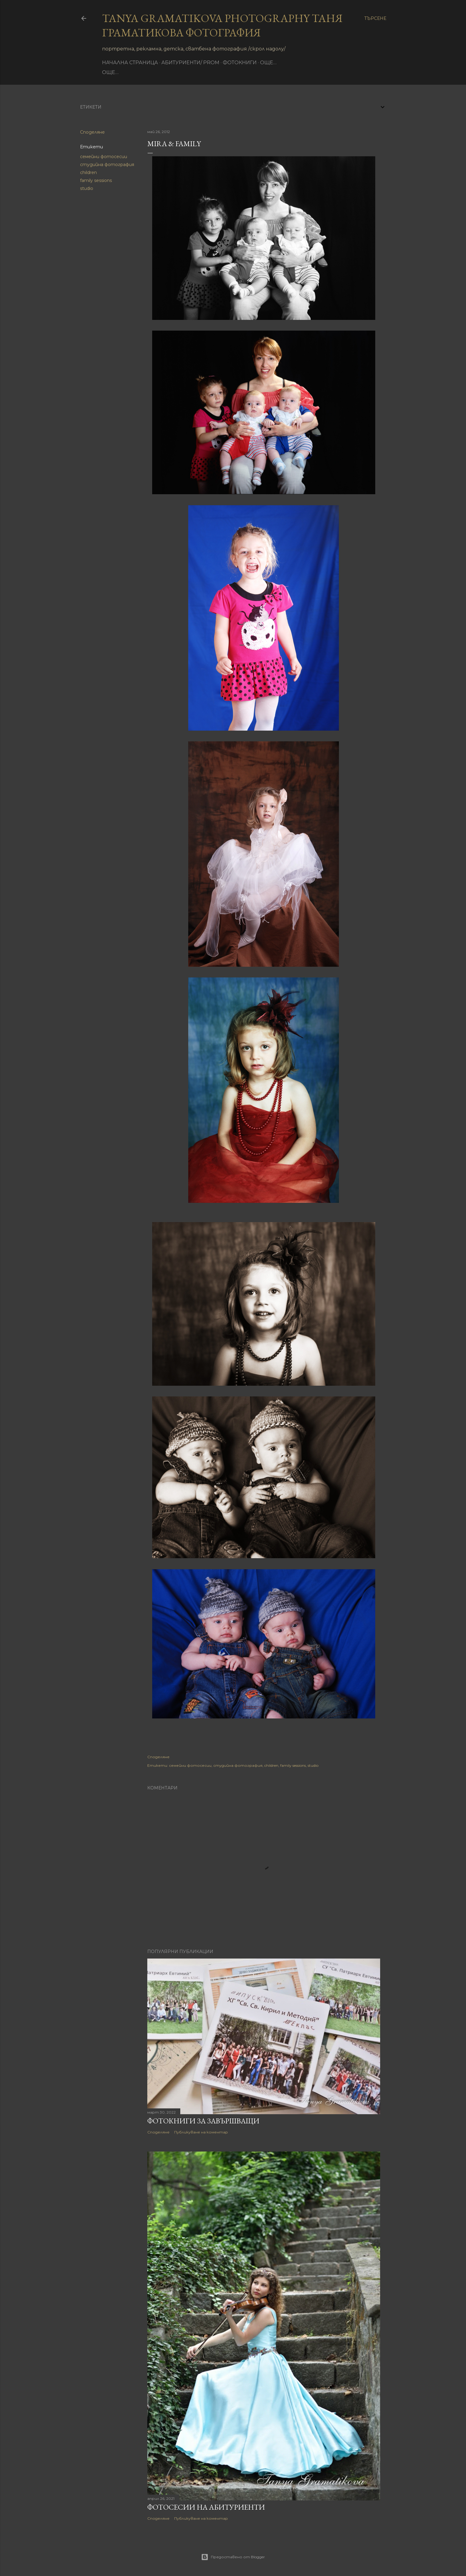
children (88, 172)
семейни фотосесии (103, 156)
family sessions (96, 180)
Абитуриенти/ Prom (190, 62)
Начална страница (130, 62)
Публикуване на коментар (201, 2132)
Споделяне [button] (92, 132)
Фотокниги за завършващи (203, 2121)
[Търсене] (375, 18)
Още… (268, 62)
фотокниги (240, 62)
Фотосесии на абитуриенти (206, 2507)
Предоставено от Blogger (233, 2557)
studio (86, 188)
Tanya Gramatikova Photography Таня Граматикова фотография (222, 25)
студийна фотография (107, 164)
